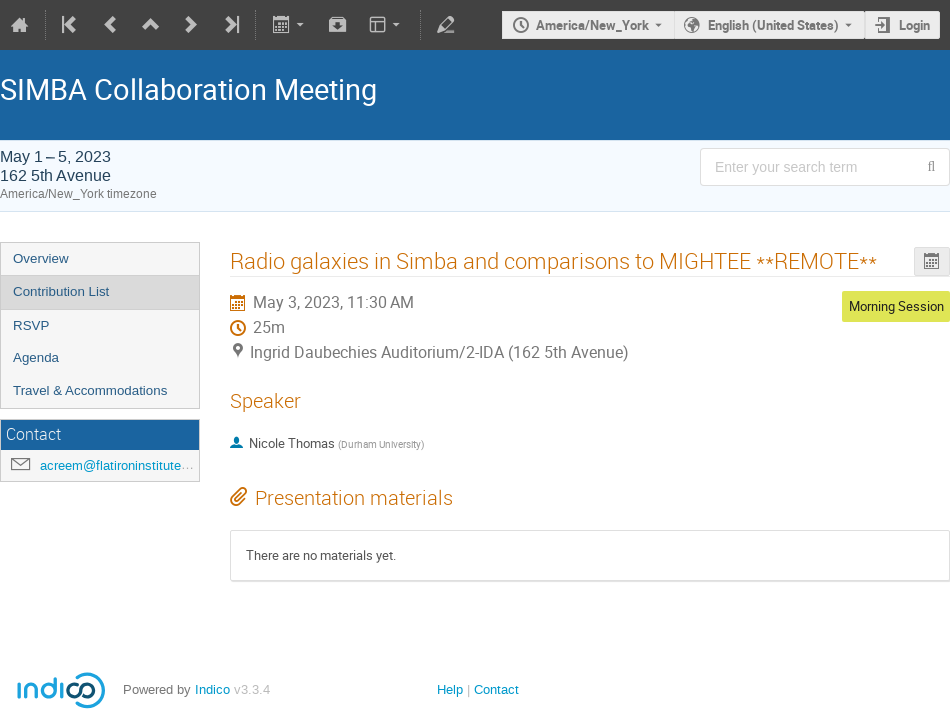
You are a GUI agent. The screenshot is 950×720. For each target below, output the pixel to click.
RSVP (31, 325)
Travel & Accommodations (90, 390)
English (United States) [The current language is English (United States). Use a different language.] (773, 25)
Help (450, 689)
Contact (496, 689)
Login (914, 25)
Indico (212, 689)
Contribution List (61, 291)
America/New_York (592, 25)
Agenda (36, 357)
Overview (41, 258)
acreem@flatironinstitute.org (121, 465)
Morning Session (896, 306)
